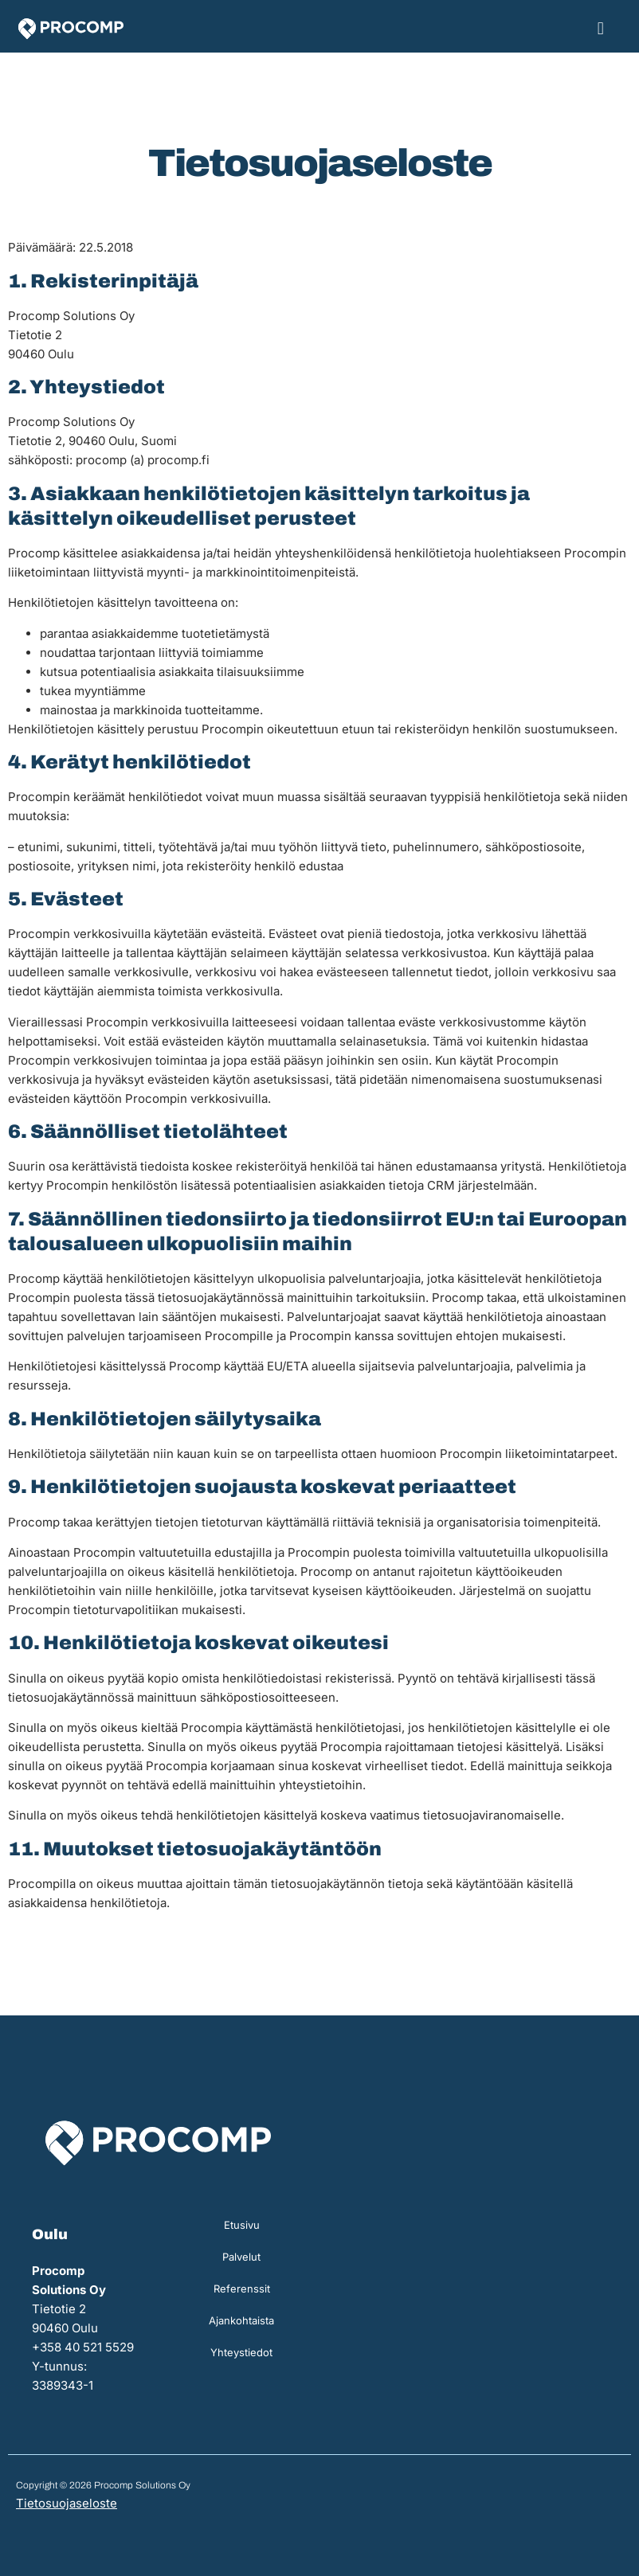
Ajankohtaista (241, 2320)
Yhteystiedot (241, 2352)
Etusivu (242, 2224)
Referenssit (242, 2288)
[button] (600, 28)
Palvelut (241, 2256)
